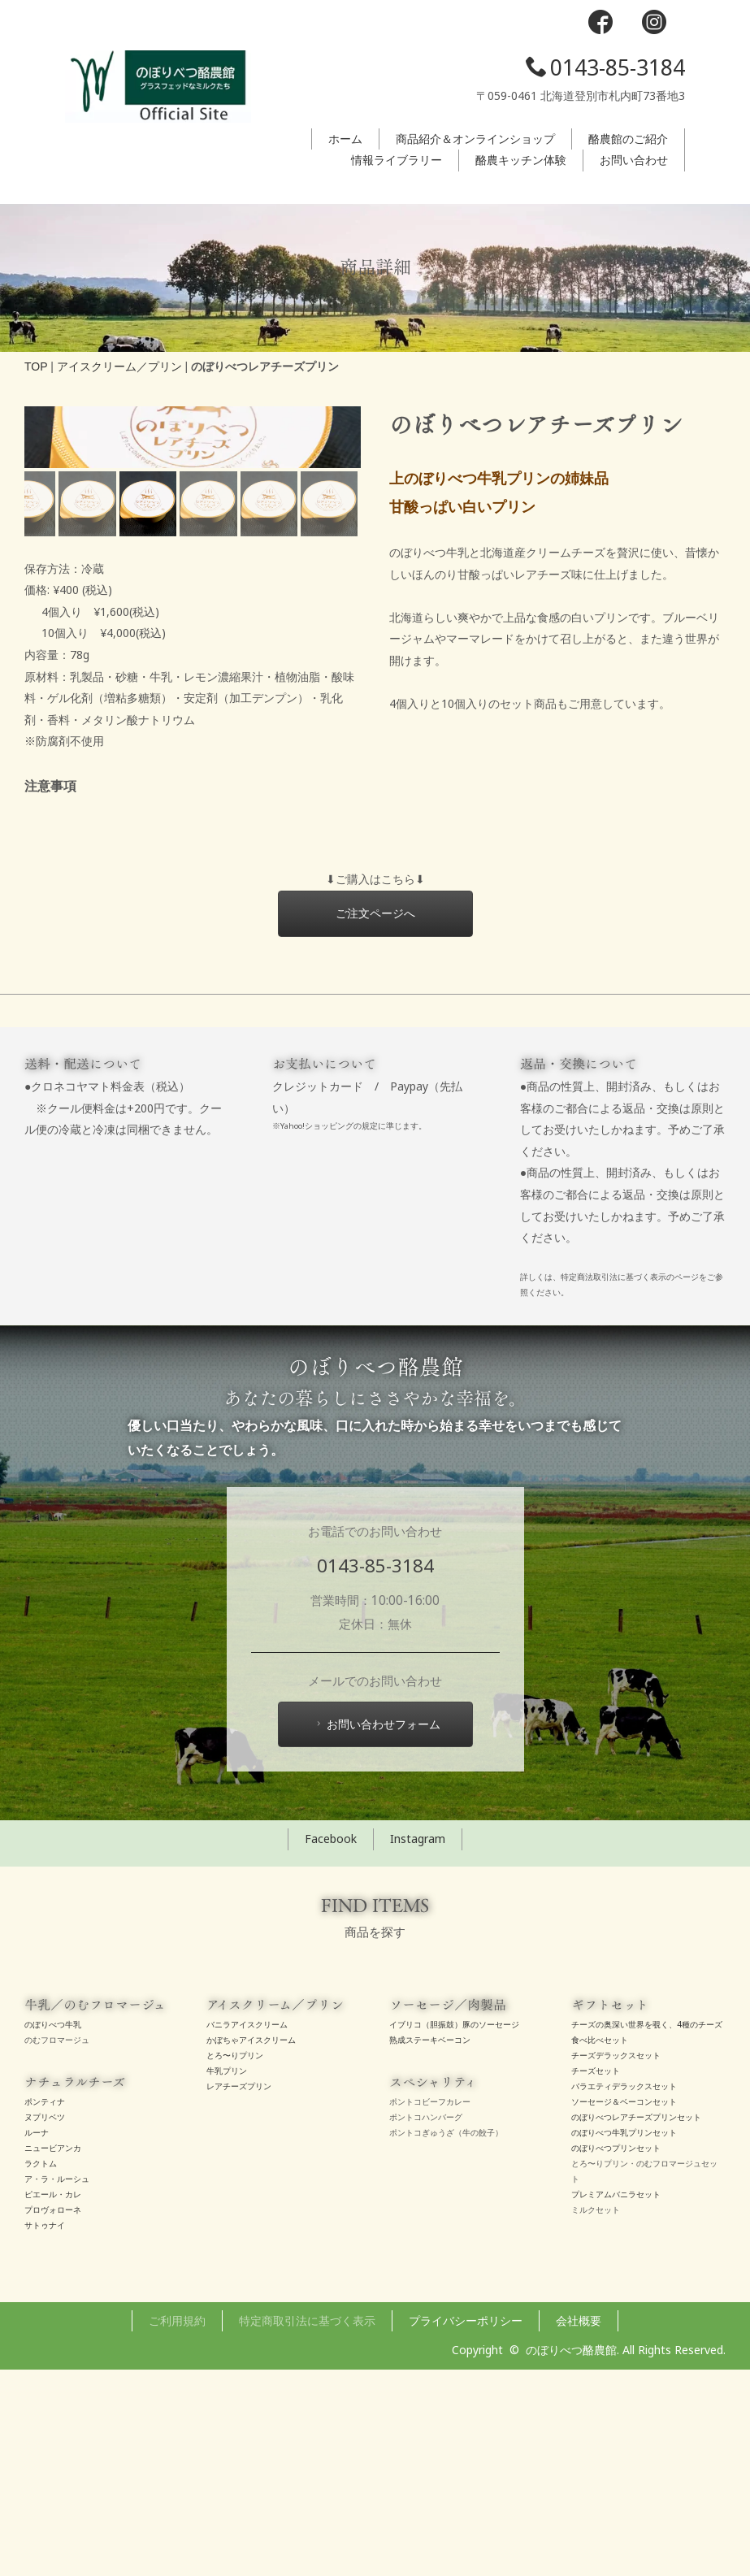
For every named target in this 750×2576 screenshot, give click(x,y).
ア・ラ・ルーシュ (56, 2386)
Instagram (417, 2045)
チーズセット (595, 2277)
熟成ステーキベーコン (429, 2247)
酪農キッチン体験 (520, 159)
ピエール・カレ (52, 2401)
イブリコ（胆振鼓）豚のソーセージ (454, 2231)
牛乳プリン (226, 2277)
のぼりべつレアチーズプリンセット (636, 2324)
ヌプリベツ (44, 2324)
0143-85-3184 (605, 67)
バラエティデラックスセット (624, 2293)
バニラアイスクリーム (247, 2231)
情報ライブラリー (396, 159)
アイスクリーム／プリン (119, 366)
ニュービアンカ (52, 2355)
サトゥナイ (44, 2432)
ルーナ (36, 2339)
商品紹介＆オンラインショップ (475, 138)
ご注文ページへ (375, 1119)
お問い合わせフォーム (376, 1930)
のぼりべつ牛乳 (52, 2231)
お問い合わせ (634, 159)
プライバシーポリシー (465, 2527)
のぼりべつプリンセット (616, 2355)
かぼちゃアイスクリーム (251, 2247)
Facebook (331, 2045)
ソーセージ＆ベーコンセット (624, 2308)
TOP (35, 366)
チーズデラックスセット (616, 2262)
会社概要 (578, 2527)
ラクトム (40, 2370)
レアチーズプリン (238, 2293)
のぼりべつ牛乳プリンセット (624, 2339)
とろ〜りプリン (234, 2262)
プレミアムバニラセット (616, 2401)
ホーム (345, 138)
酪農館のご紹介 (628, 138)
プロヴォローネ (52, 2416)
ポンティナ (44, 2308)
